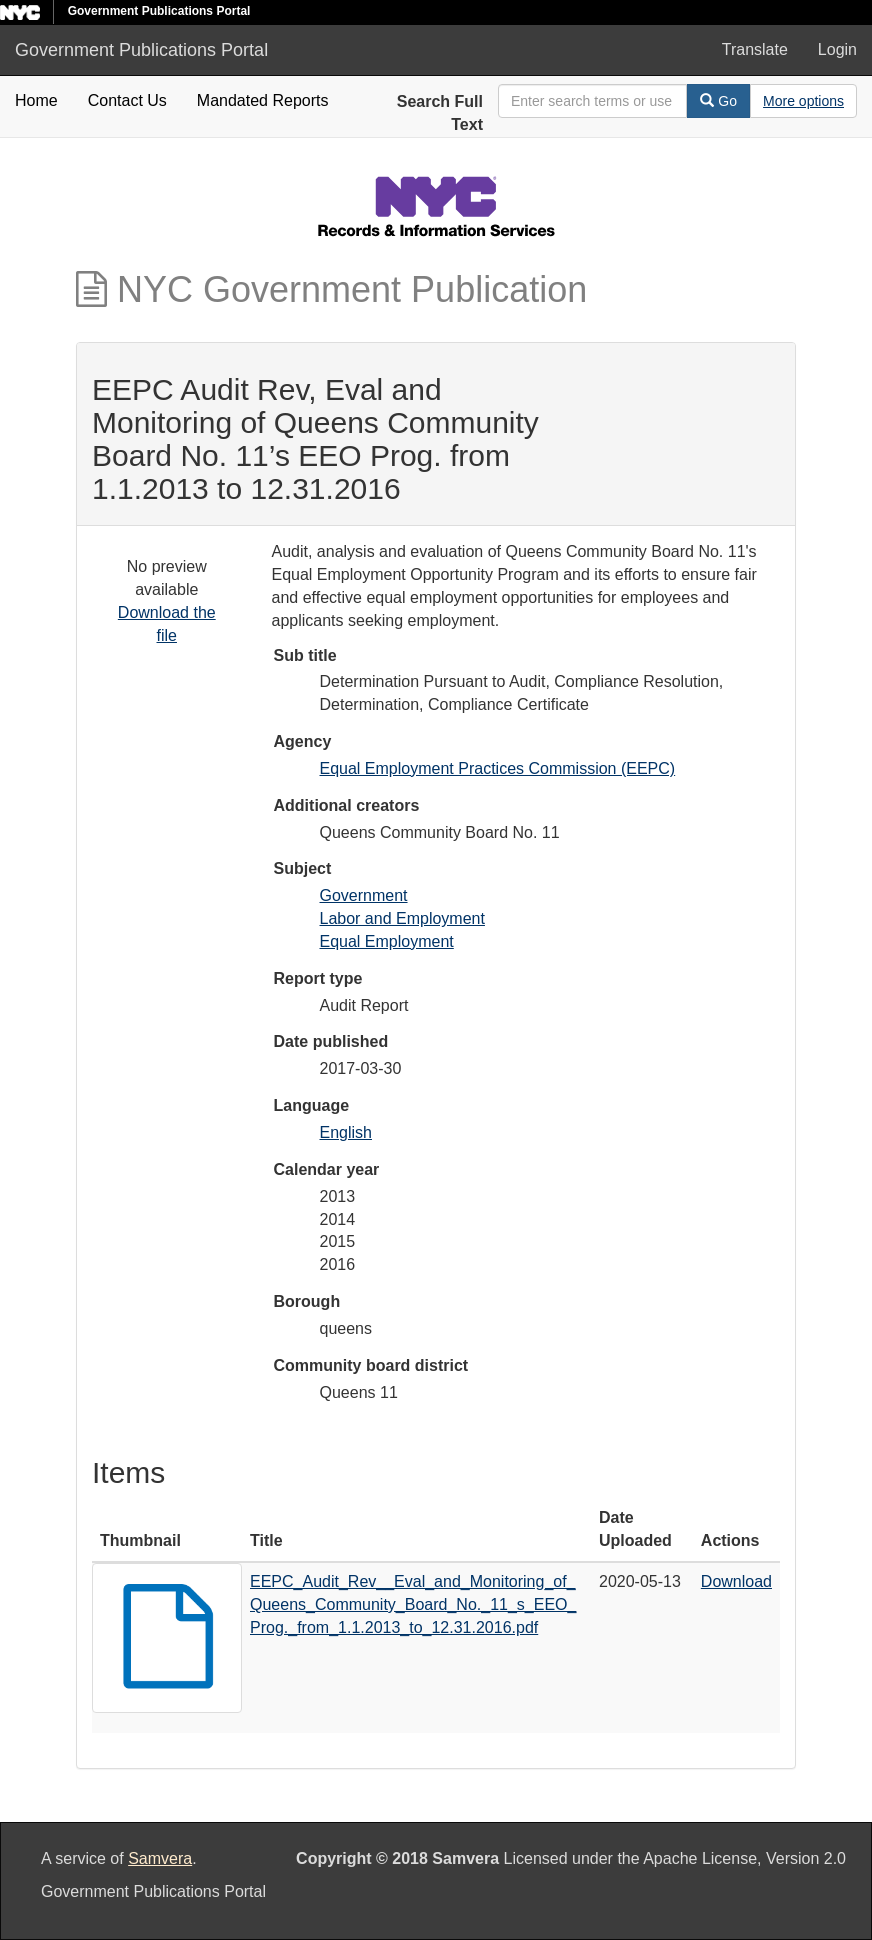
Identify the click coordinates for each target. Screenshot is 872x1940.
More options (803, 101)
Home (36, 100)
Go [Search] (718, 101)
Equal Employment (387, 941)
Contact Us (127, 100)
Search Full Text (440, 113)
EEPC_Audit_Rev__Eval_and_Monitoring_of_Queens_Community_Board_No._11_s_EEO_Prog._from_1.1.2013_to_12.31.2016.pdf (413, 1604)
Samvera (160, 1858)
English (346, 1132)
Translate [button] (755, 49)
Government (364, 895)
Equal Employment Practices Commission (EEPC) (498, 768)
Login (837, 49)
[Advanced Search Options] (803, 101)
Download (736, 1581)
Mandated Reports (263, 100)
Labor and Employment (402, 918)
